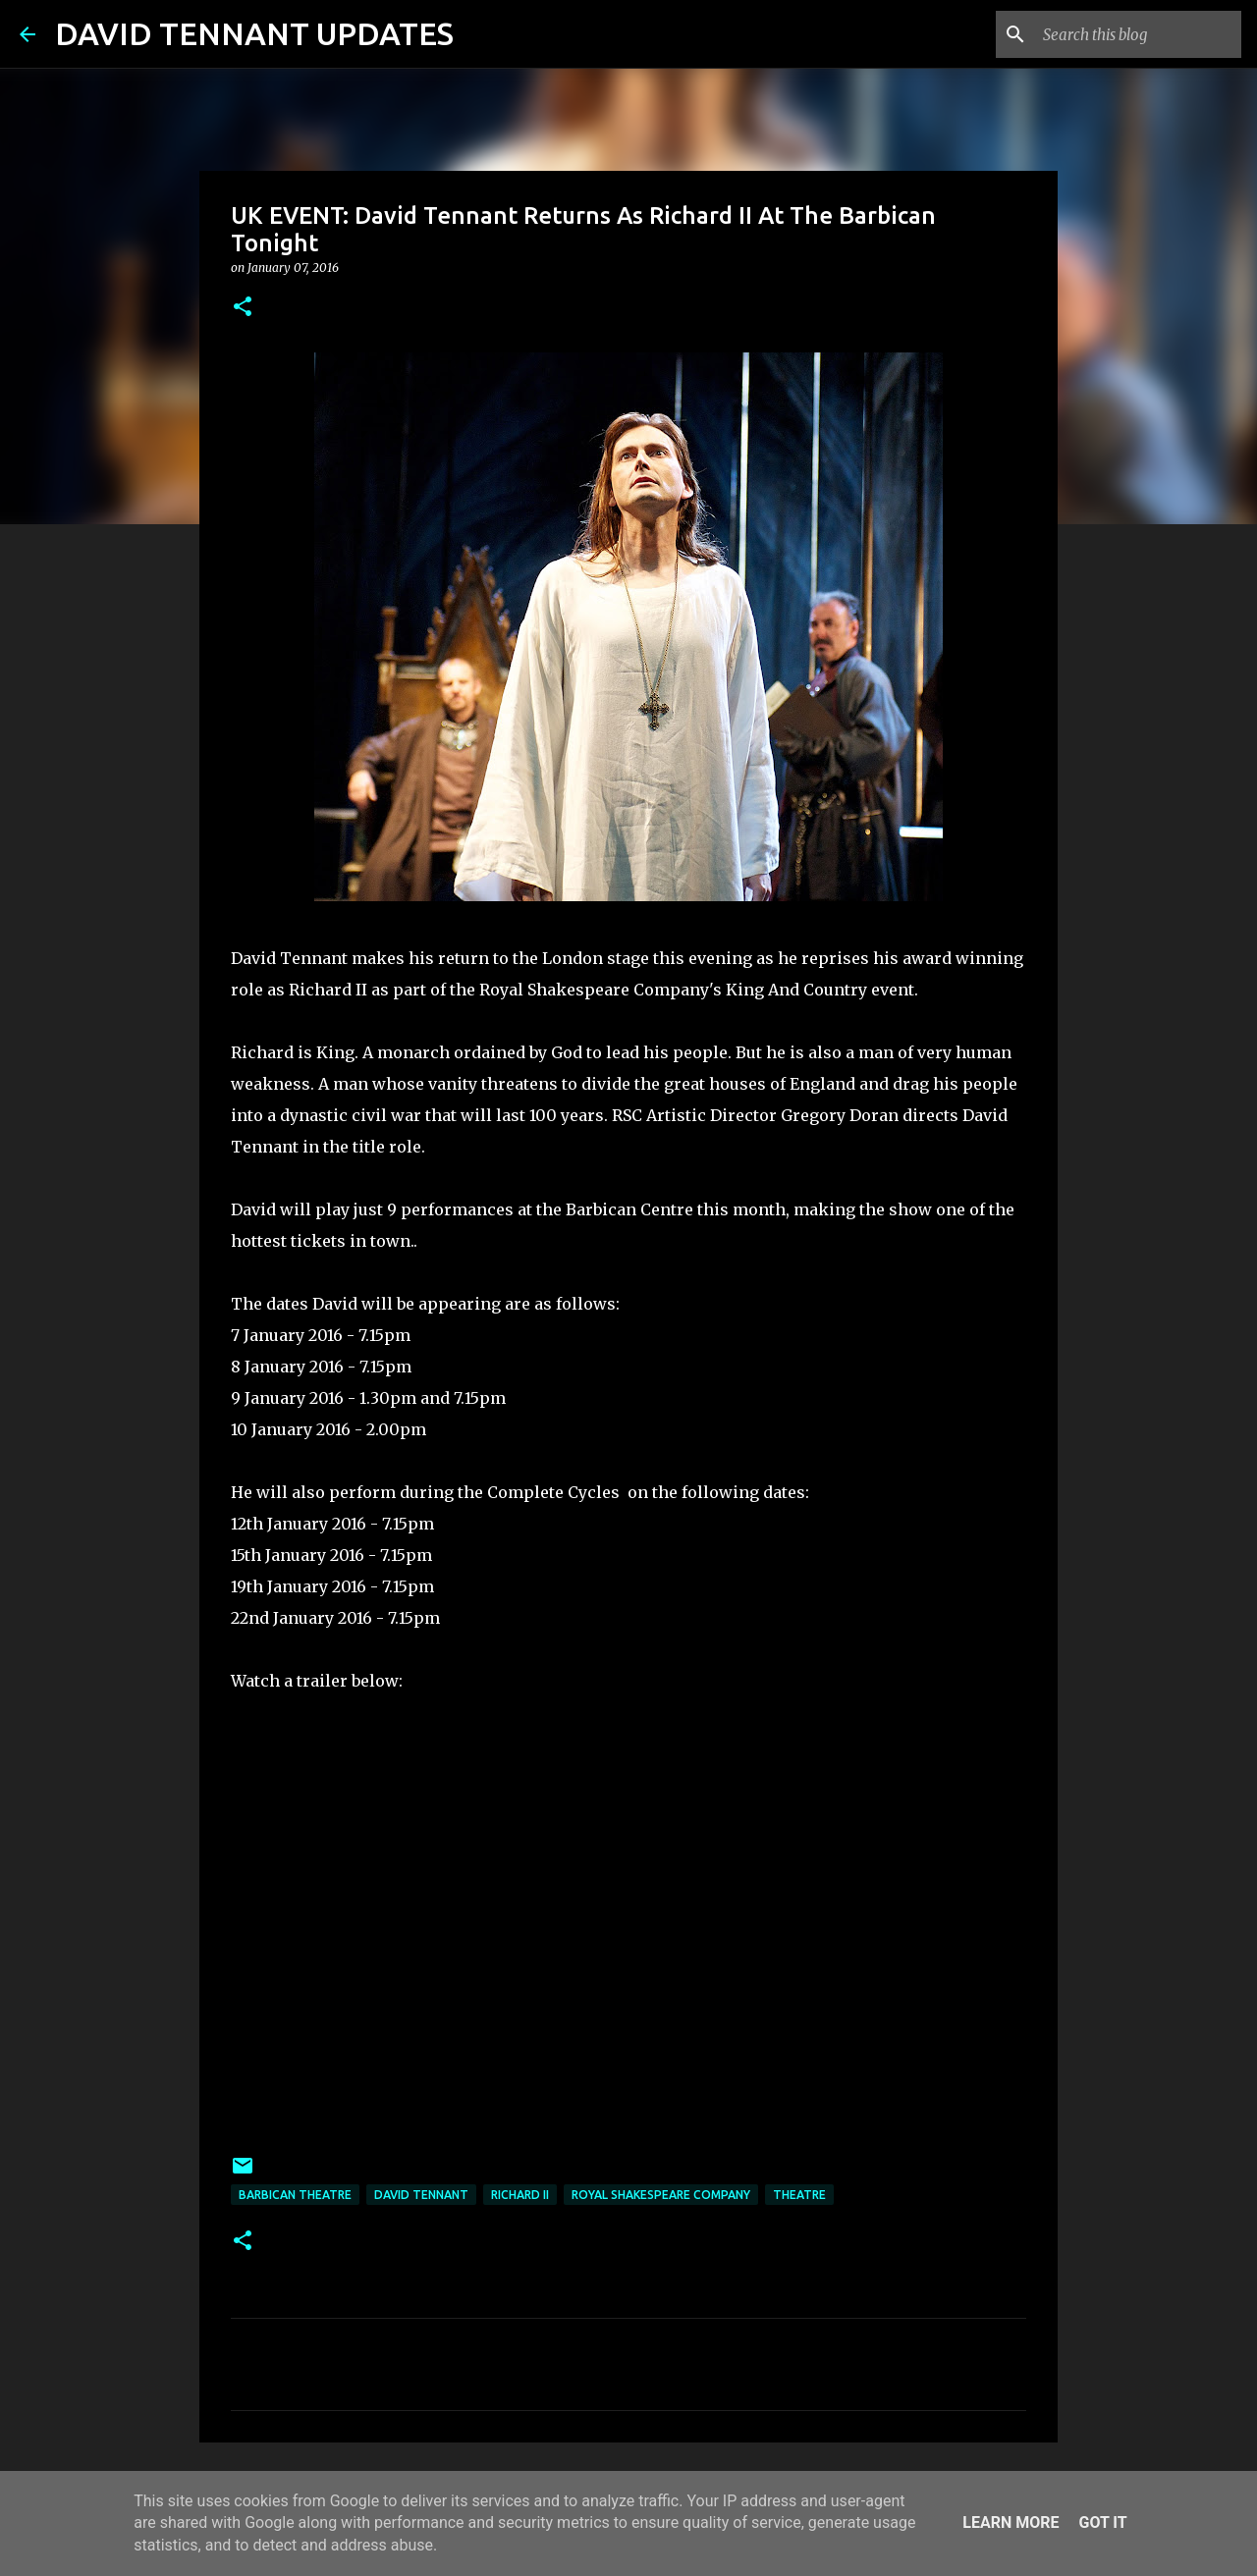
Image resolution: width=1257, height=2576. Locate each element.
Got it (1102, 2522)
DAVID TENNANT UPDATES (254, 33)
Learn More (1010, 2522)
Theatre (799, 2194)
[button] (242, 308)
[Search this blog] (1138, 34)
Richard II (520, 2194)
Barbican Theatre (295, 2194)
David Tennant (421, 2194)
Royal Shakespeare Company (661, 2194)
